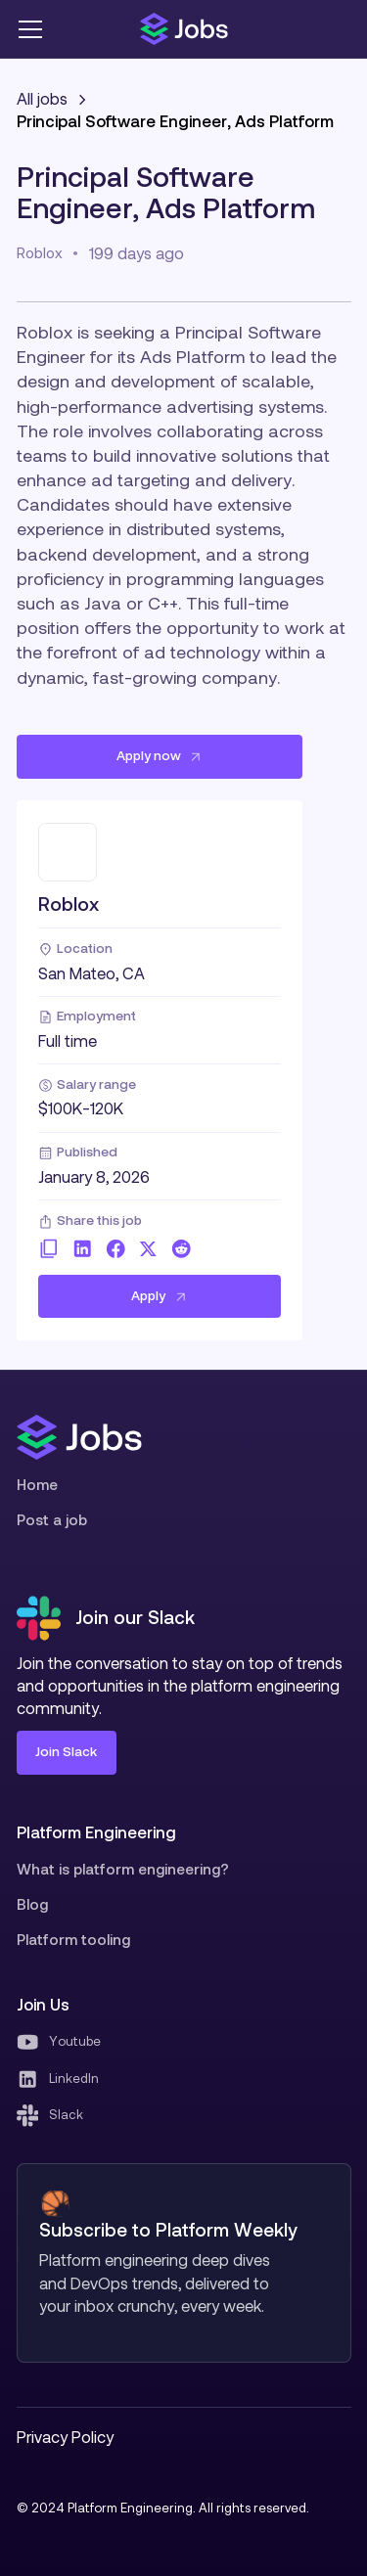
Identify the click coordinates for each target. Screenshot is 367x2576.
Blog (32, 1904)
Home (37, 1484)
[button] (33, 29)
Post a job (52, 1520)
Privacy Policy (65, 2437)
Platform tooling (73, 1939)
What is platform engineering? (123, 1869)
